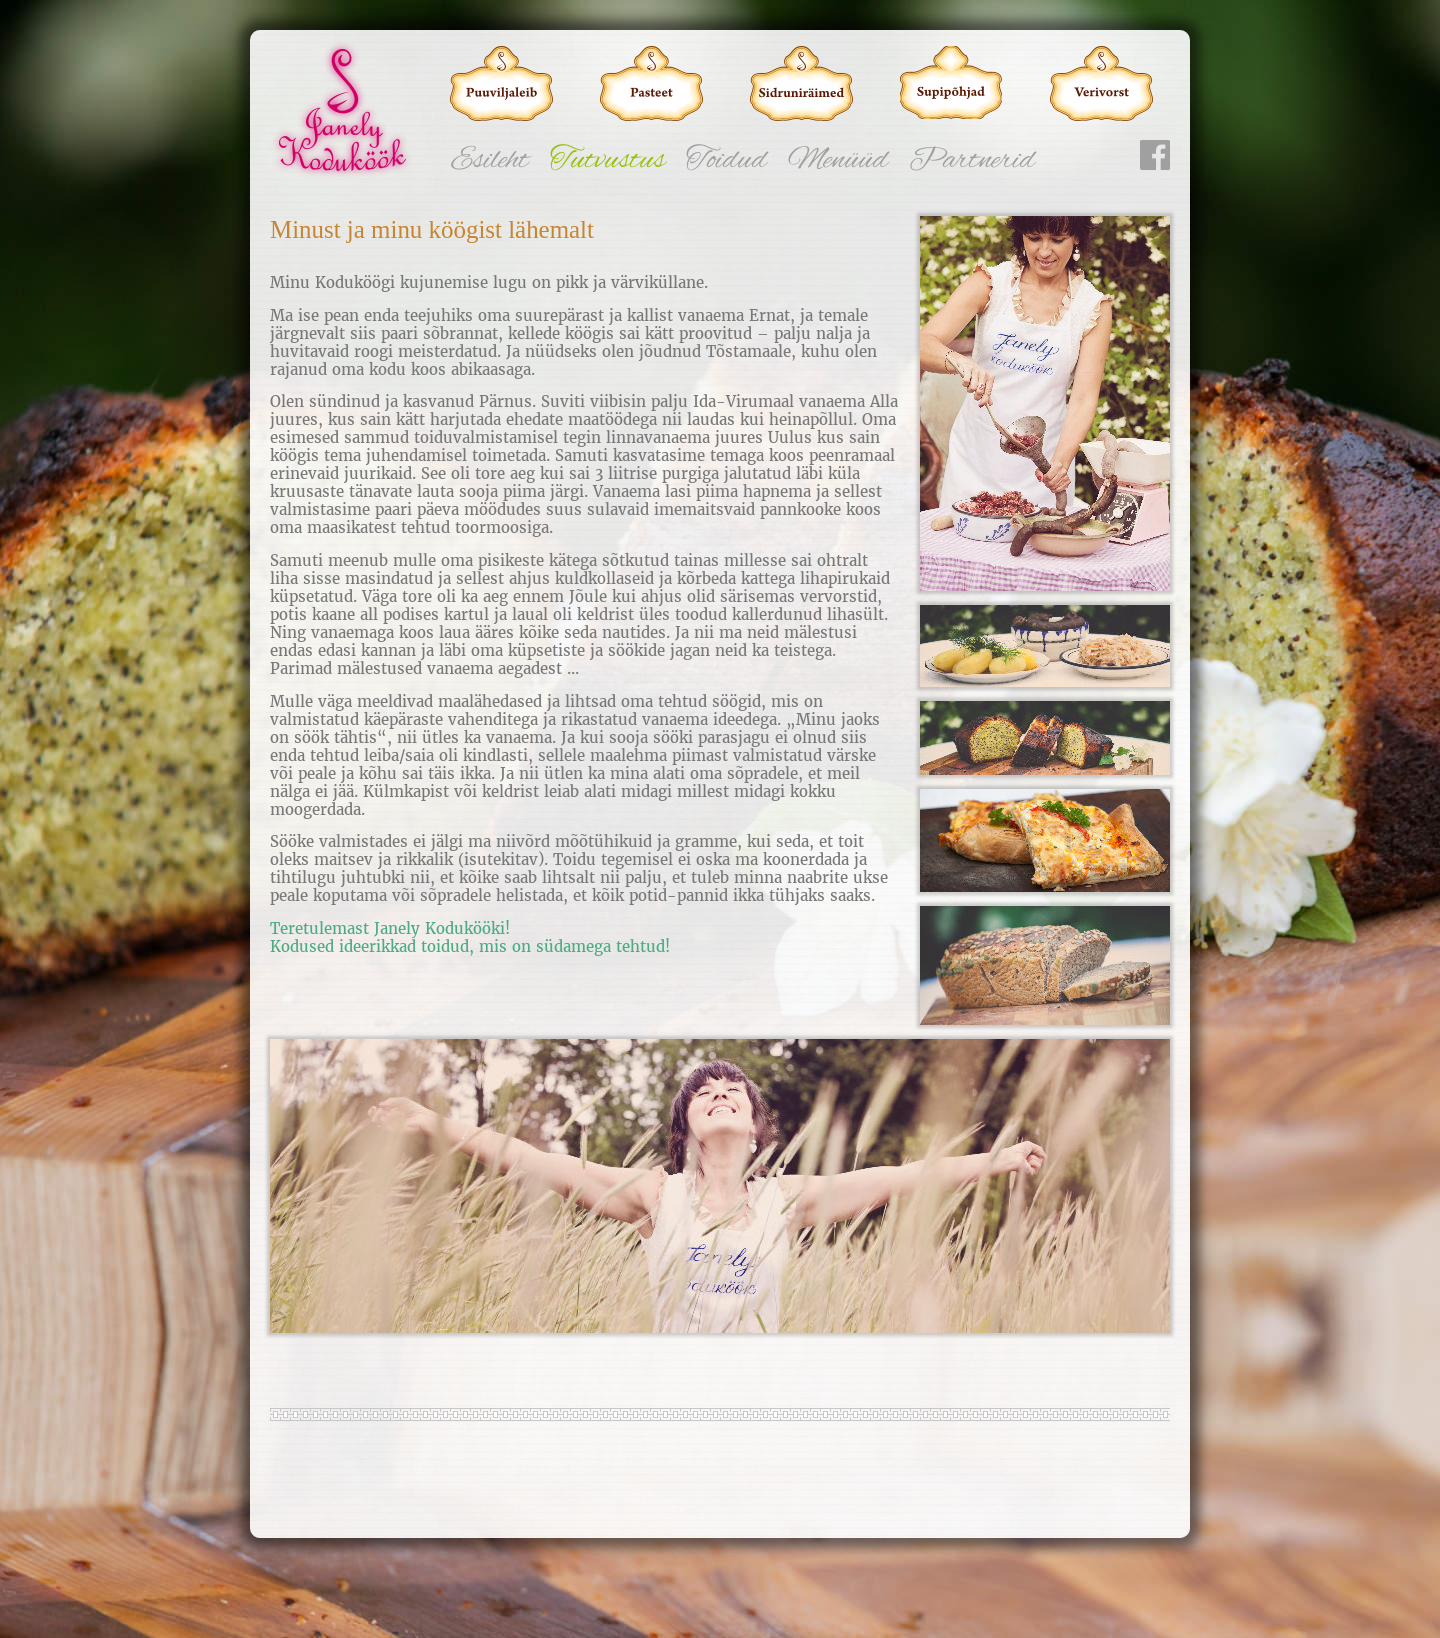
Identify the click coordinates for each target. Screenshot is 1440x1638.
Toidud (726, 161)
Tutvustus (607, 161)
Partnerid (972, 161)
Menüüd (838, 161)
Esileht (490, 161)
